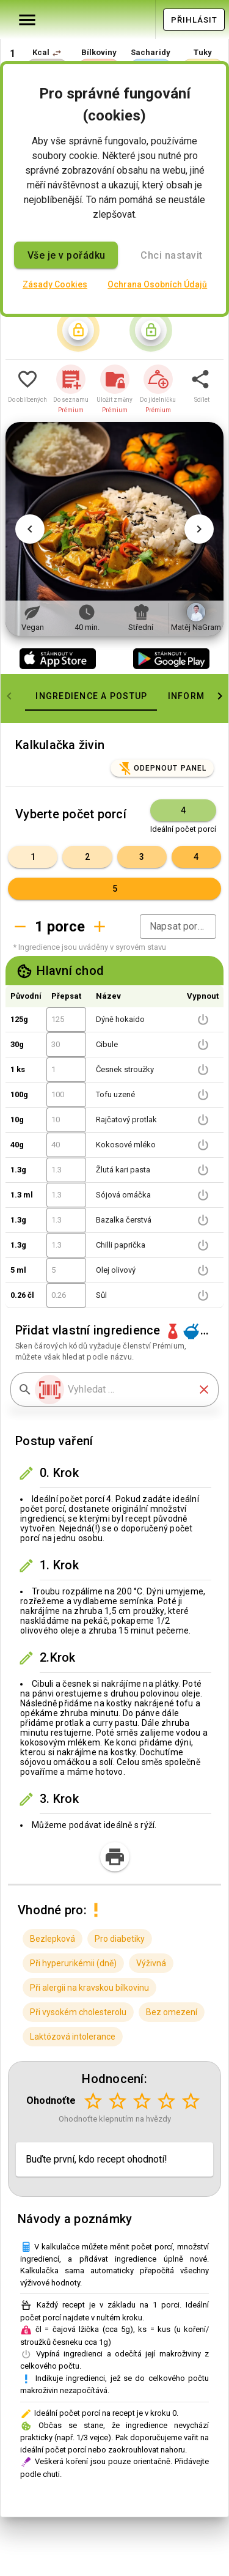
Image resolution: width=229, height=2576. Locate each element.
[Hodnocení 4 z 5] (166, 2101)
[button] (56, 53)
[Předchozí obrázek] (30, 529)
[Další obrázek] (199, 529)
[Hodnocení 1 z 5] (93, 2101)
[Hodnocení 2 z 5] (117, 2101)
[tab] (91, 696)
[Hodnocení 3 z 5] (141, 2101)
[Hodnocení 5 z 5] (190, 2101)
